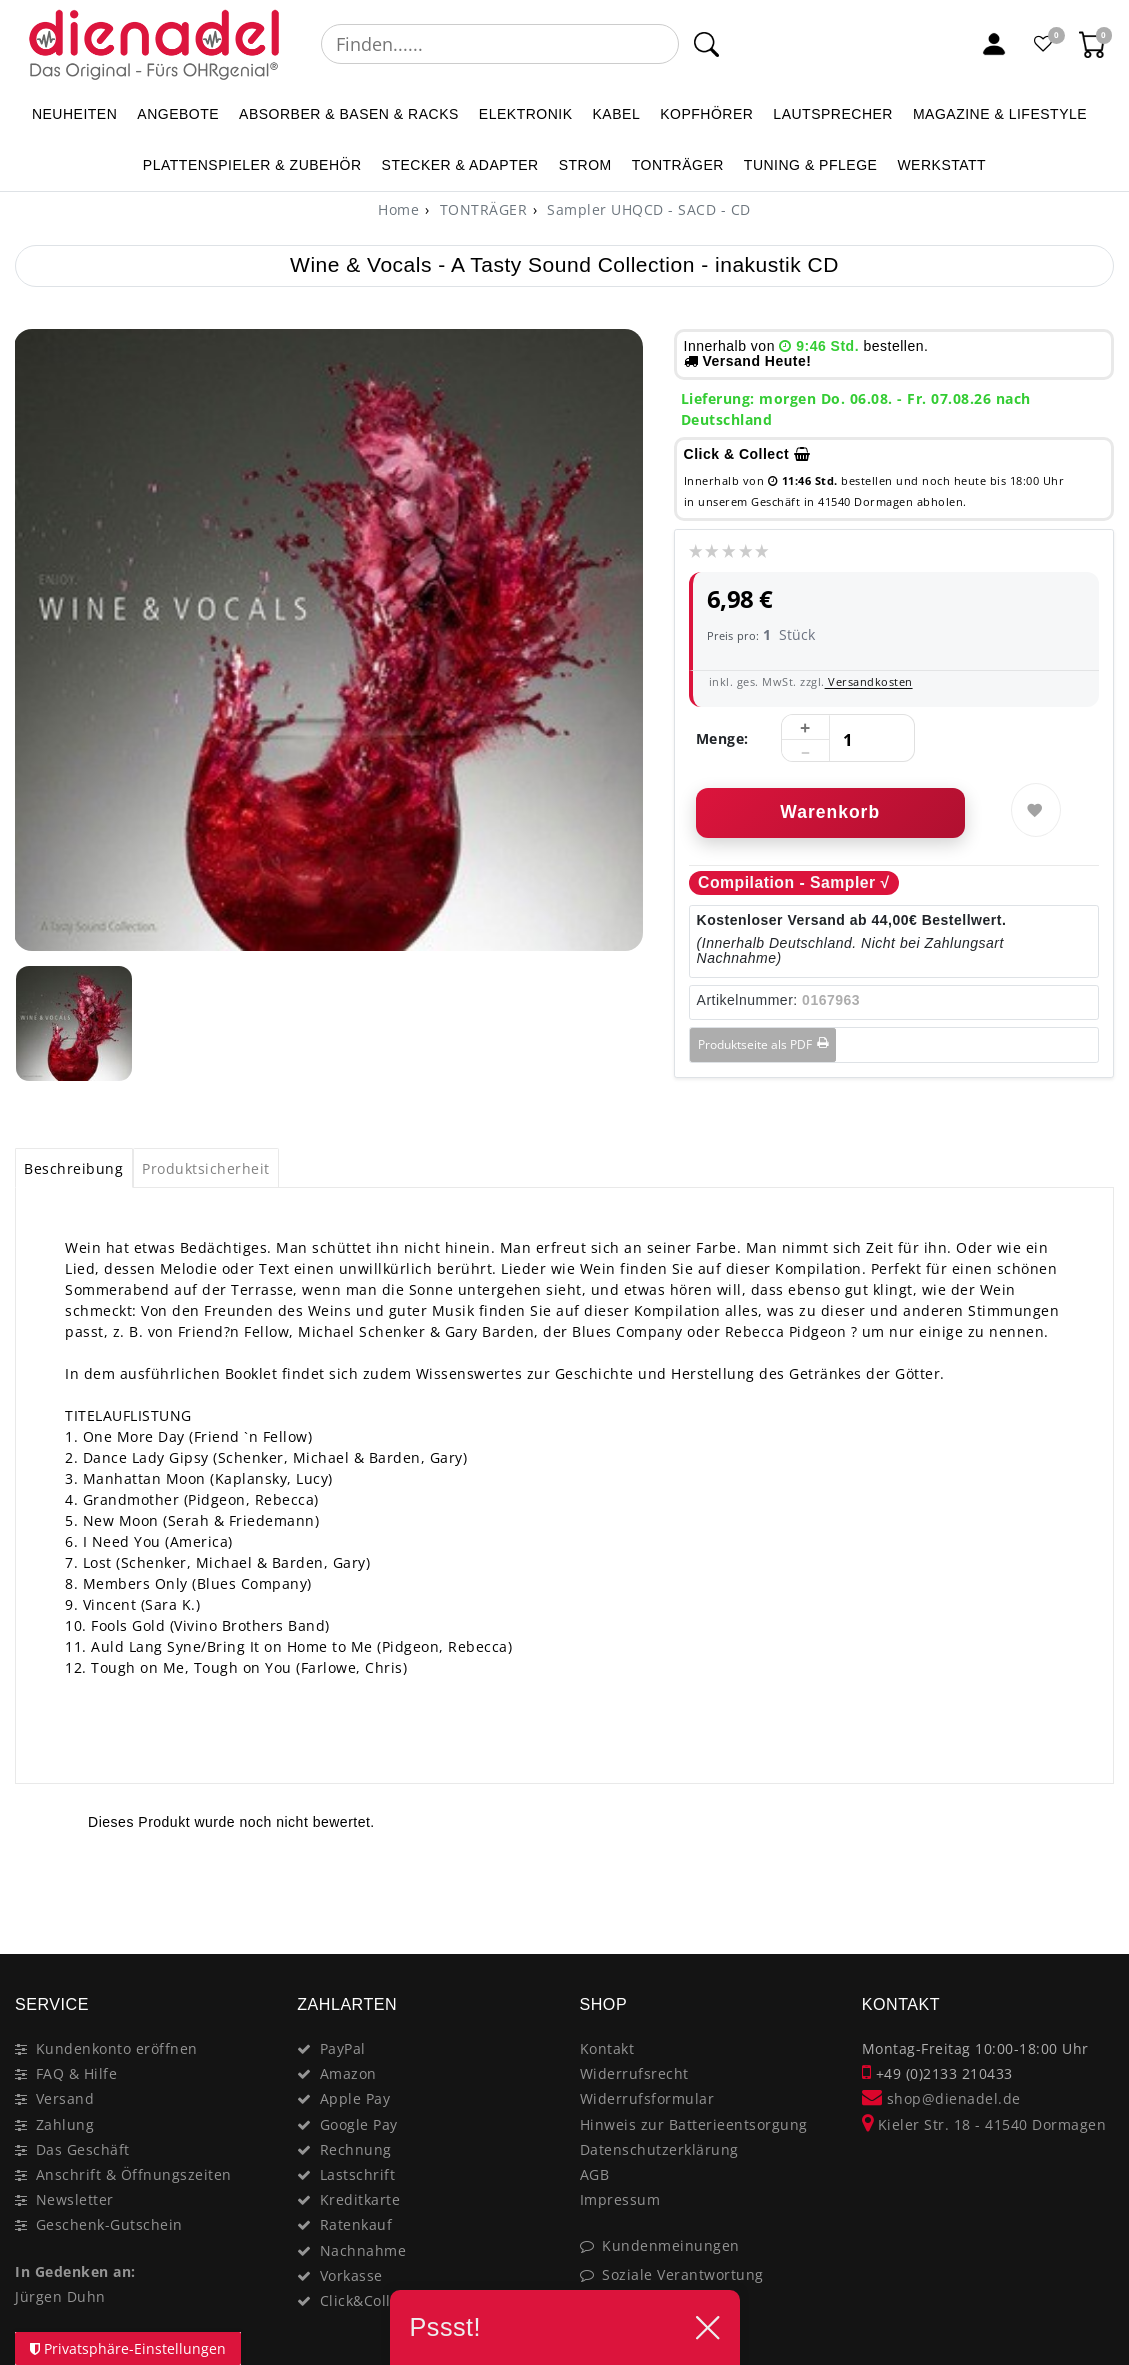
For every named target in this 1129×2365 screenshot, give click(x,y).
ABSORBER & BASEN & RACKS (349, 114)
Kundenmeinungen (671, 2245)
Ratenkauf (356, 2224)
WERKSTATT (941, 165)
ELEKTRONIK (526, 114)
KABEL (617, 114)
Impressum (620, 2199)
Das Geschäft (83, 2149)
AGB (595, 2174)
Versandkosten (869, 681)
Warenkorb (830, 812)
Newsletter (75, 2199)
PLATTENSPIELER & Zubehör (252, 165)
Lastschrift (358, 2174)
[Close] (1089, 1883)
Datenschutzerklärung (659, 2149)
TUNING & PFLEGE (811, 165)
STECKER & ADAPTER (460, 165)
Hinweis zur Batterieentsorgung (694, 2124)
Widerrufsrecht (634, 2073)
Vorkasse (351, 2275)
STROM (585, 165)
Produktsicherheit (206, 1168)
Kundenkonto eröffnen (117, 2048)
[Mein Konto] (994, 44)
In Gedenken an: (75, 2271)
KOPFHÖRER (706, 114)
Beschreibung (73, 1168)
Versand (65, 2098)
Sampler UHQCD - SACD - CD (647, 209)
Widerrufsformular (647, 2098)
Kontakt (607, 2048)
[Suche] (705, 44)
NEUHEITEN (74, 114)
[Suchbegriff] (500, 44)
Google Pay (359, 2124)
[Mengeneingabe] (848, 739)
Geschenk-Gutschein (109, 2224)
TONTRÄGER (678, 165)
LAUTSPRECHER (833, 114)
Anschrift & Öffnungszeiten (134, 2174)
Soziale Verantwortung (683, 2274)
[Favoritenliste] (1044, 44)
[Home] (398, 209)
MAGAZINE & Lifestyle (1000, 114)
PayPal (343, 2048)
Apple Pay (355, 2098)
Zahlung (65, 2124)
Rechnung (356, 2149)
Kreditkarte (360, 2199)
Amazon (348, 2073)
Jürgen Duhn (60, 2296)
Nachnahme (363, 2250)
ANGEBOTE (178, 114)
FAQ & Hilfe (77, 2073)
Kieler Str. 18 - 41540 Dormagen (984, 2124)
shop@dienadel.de (941, 2098)
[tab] (74, 1168)
